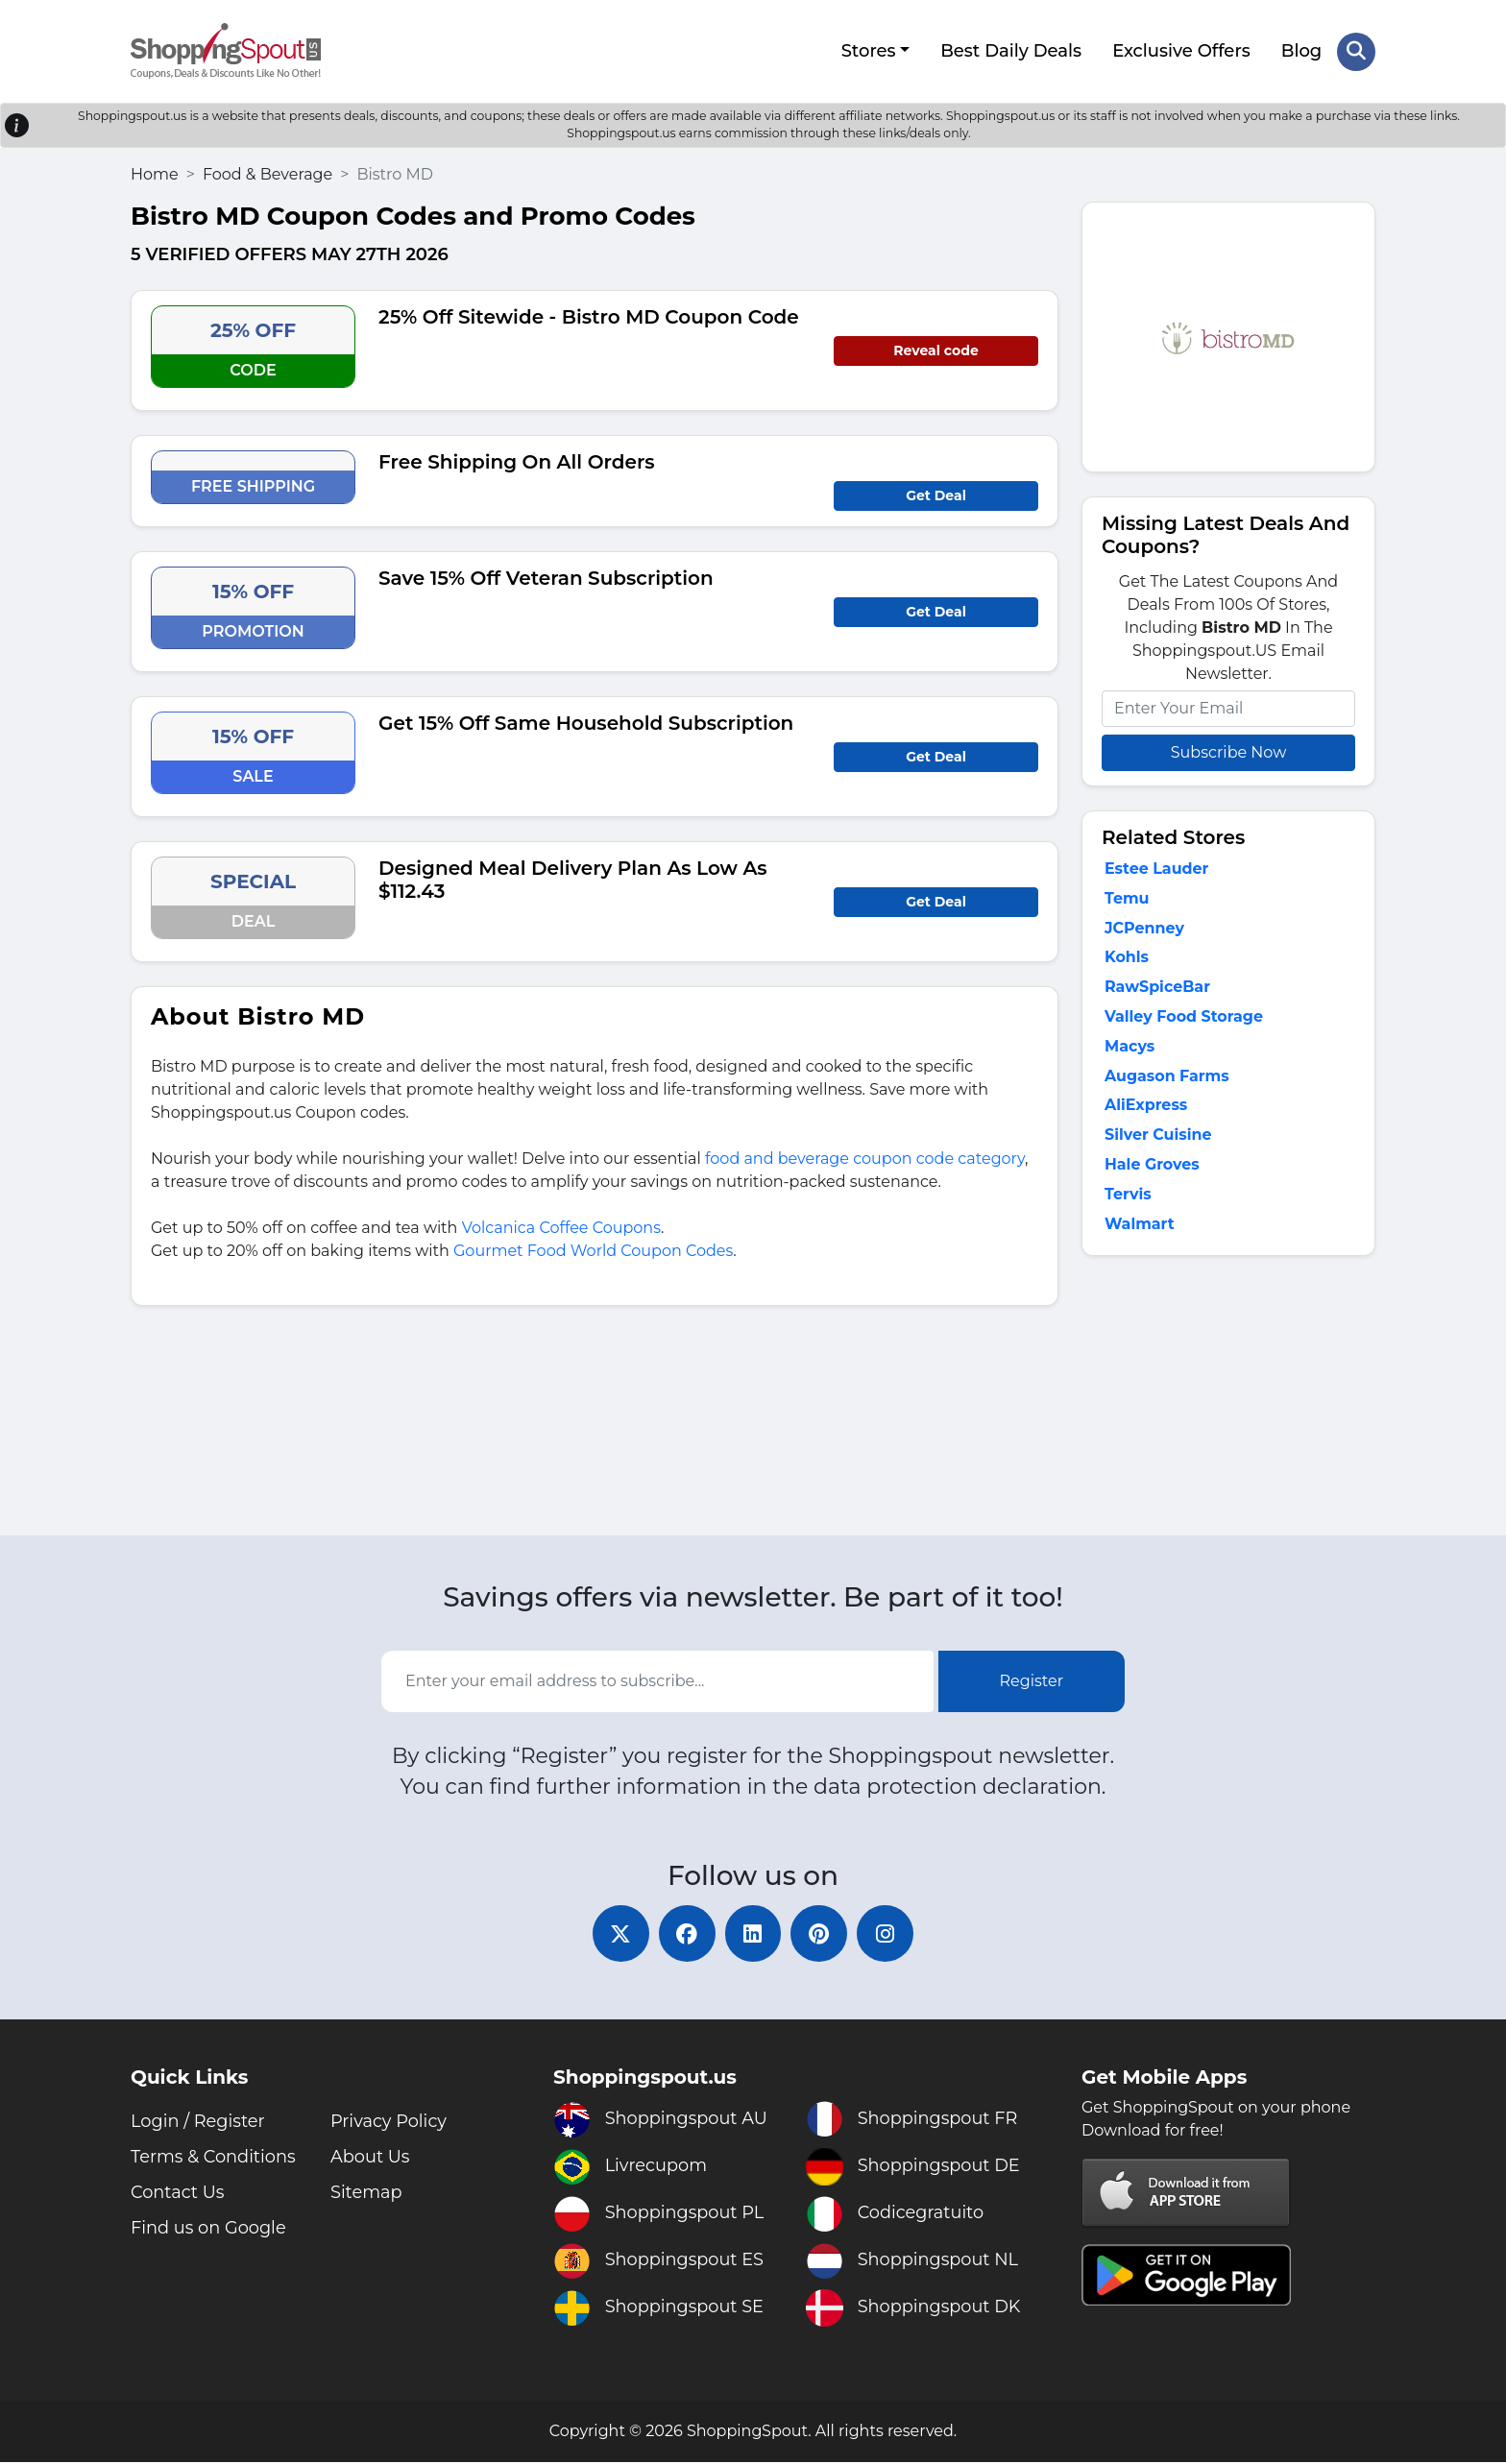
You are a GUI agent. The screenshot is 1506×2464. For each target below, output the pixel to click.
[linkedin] (753, 1935)
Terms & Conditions (214, 2158)
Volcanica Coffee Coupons (561, 1227)
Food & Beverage (267, 173)
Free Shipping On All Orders (516, 460)
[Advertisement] (1228, 1402)
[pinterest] (820, 1935)
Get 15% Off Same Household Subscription (585, 722)
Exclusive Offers (1181, 50)
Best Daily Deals (1010, 50)
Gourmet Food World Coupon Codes (593, 1250)
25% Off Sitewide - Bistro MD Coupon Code (588, 315)
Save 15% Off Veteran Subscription (546, 577)
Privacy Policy (389, 2123)
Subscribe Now (1228, 751)
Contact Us (178, 2194)
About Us (370, 2158)
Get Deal (936, 494)
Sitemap (366, 2194)
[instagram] (887, 1935)
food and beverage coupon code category (865, 1157)
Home (155, 173)
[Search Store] (1356, 51)
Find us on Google (209, 2229)
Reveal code (935, 349)
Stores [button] (867, 50)
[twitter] (618, 1935)
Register (1032, 1683)
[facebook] (686, 1935)
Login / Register (198, 2123)
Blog (1302, 50)
